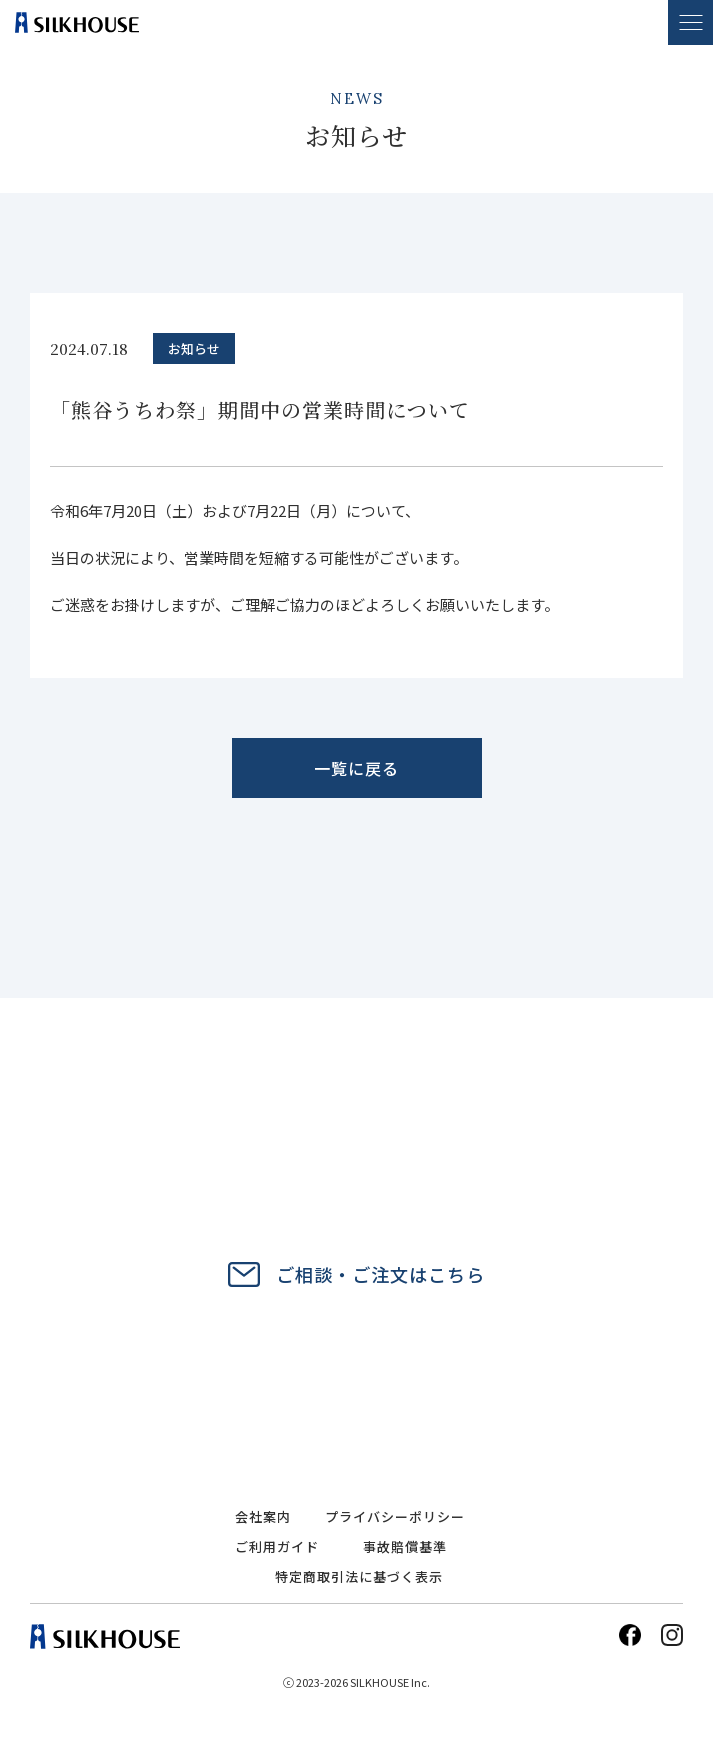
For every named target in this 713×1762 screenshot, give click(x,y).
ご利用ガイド (277, 1546)
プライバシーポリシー (395, 1516)
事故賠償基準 (405, 1546)
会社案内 (263, 1516)
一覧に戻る (356, 768)
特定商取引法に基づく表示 (359, 1576)
